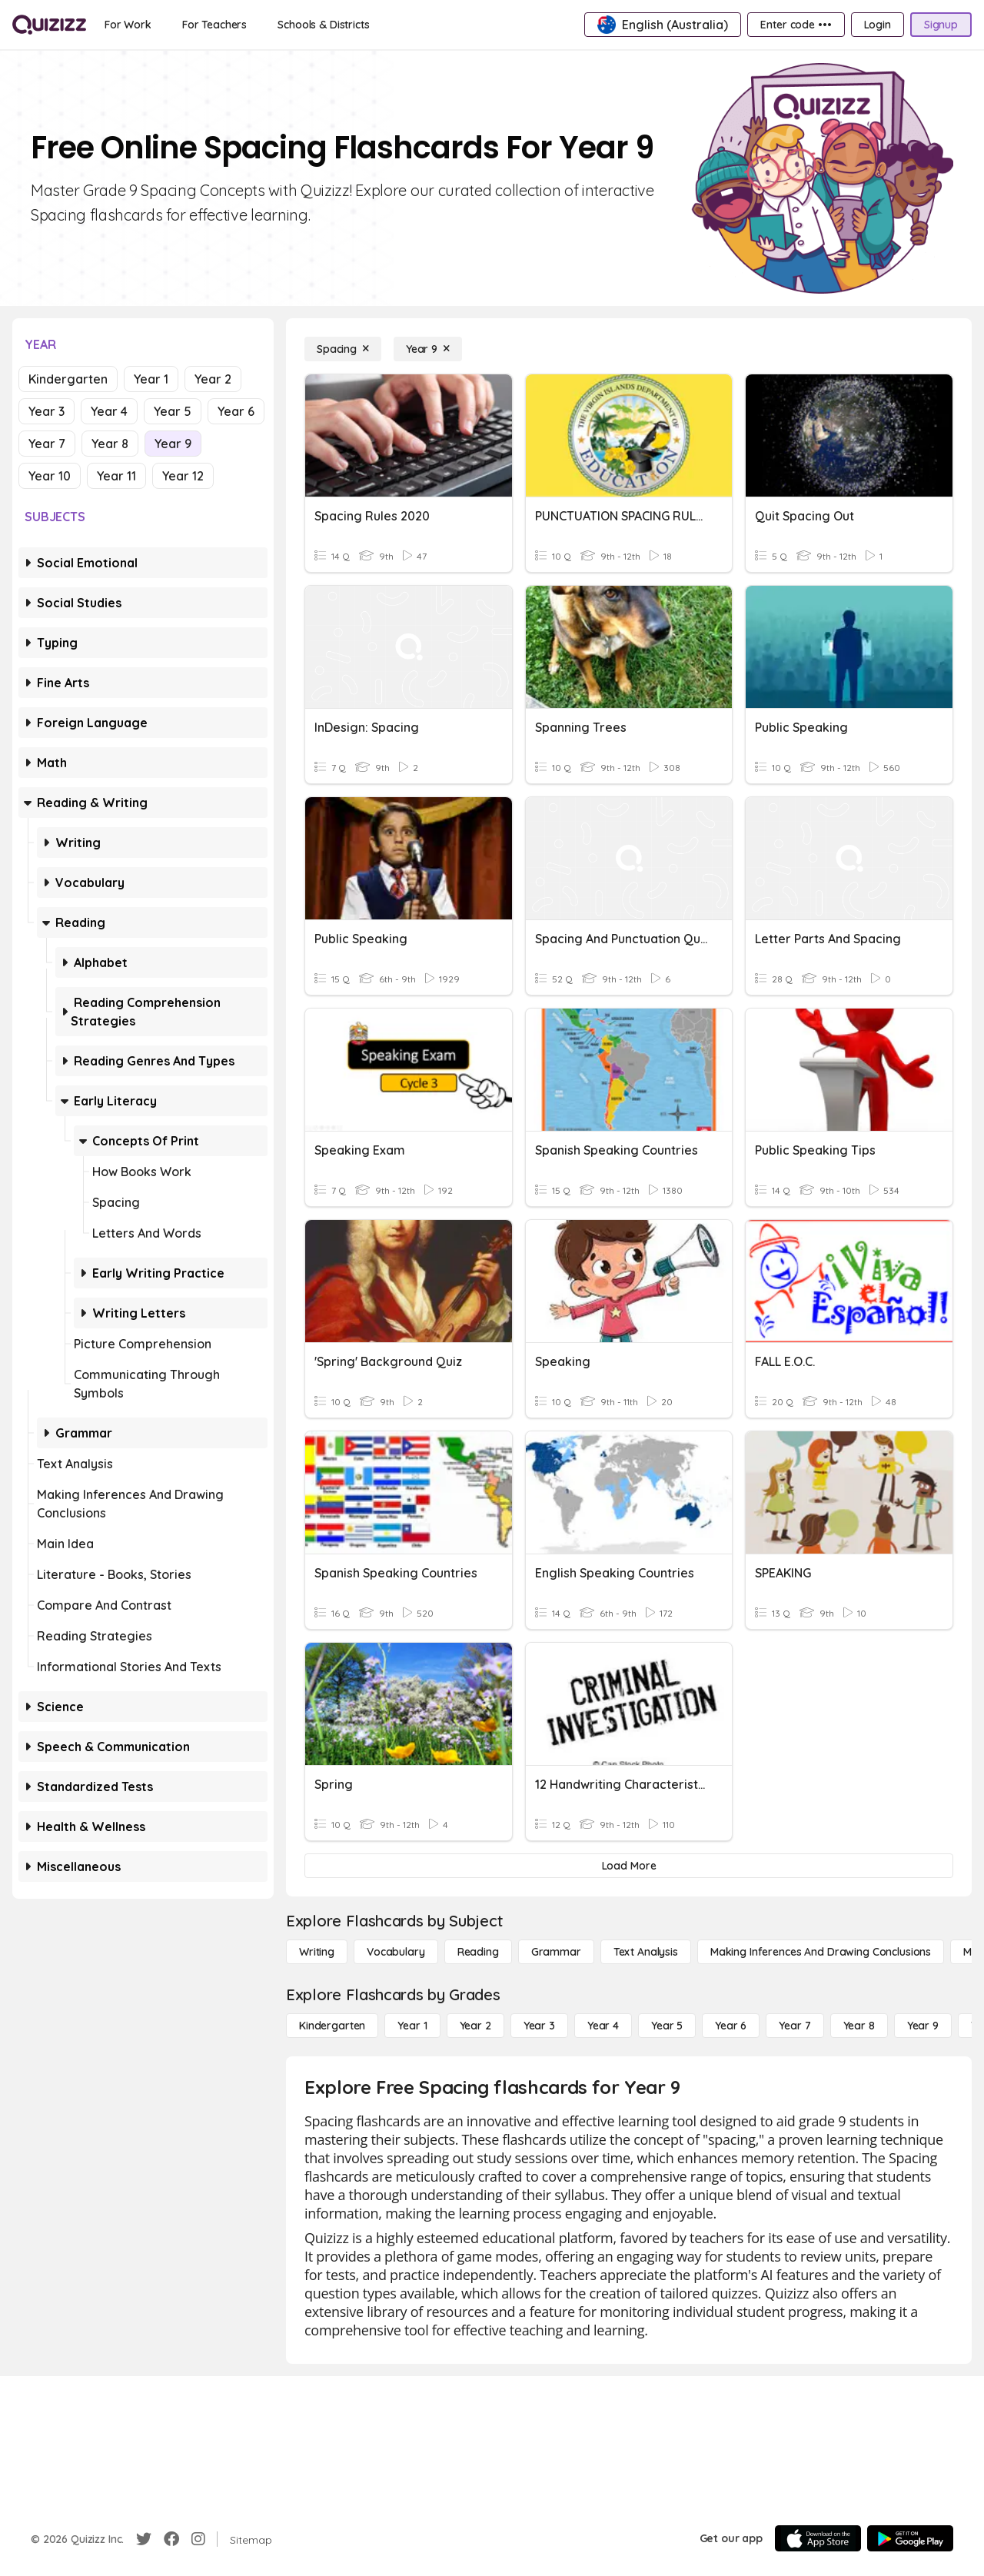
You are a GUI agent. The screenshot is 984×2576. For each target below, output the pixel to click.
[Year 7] (794, 2025)
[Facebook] (171, 2539)
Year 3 (46, 411)
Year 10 (49, 476)
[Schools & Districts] (323, 24)
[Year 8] (859, 2025)
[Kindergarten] (332, 2025)
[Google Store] (910, 2538)
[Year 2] (475, 2025)
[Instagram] (198, 2539)
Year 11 (116, 476)
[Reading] (478, 1951)
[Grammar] (556, 1951)
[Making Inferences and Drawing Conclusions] (820, 1951)
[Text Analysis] (645, 1951)
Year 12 (183, 476)
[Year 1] (412, 2025)
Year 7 (46, 443)
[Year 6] (731, 2025)
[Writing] (316, 1951)
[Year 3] (539, 2025)
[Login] (877, 24)
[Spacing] (342, 349)
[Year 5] (667, 2025)
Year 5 (172, 411)
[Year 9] (428, 349)
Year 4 (109, 411)
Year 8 (109, 443)
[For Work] (128, 24)
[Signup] (941, 24)
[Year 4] (603, 2025)
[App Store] (818, 2538)
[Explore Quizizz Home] (49, 25)
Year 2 (212, 379)
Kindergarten (68, 379)
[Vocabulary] (396, 1951)
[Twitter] (143, 2539)
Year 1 (151, 379)
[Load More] (628, 1865)
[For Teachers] (214, 24)
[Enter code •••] (795, 24)
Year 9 (173, 443)
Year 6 (236, 411)
